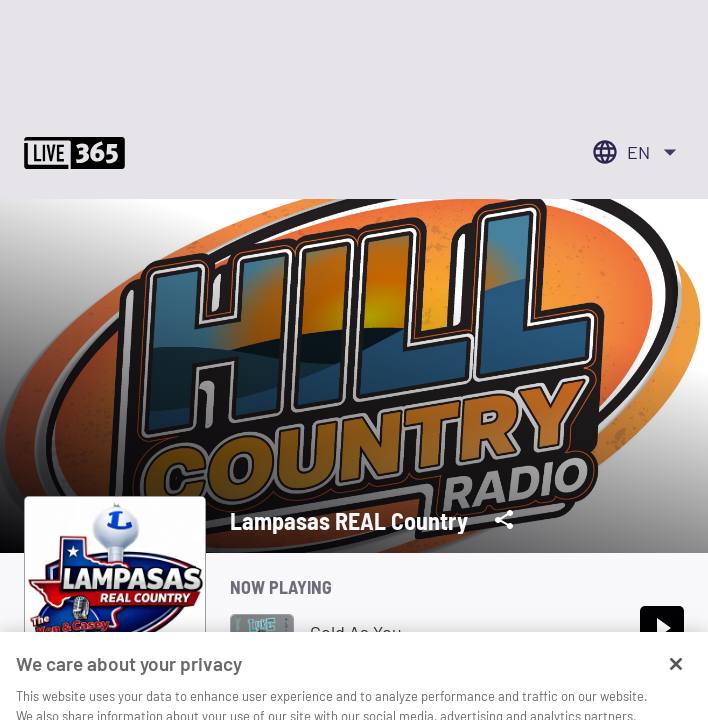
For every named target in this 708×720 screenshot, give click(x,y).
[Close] (676, 684)
